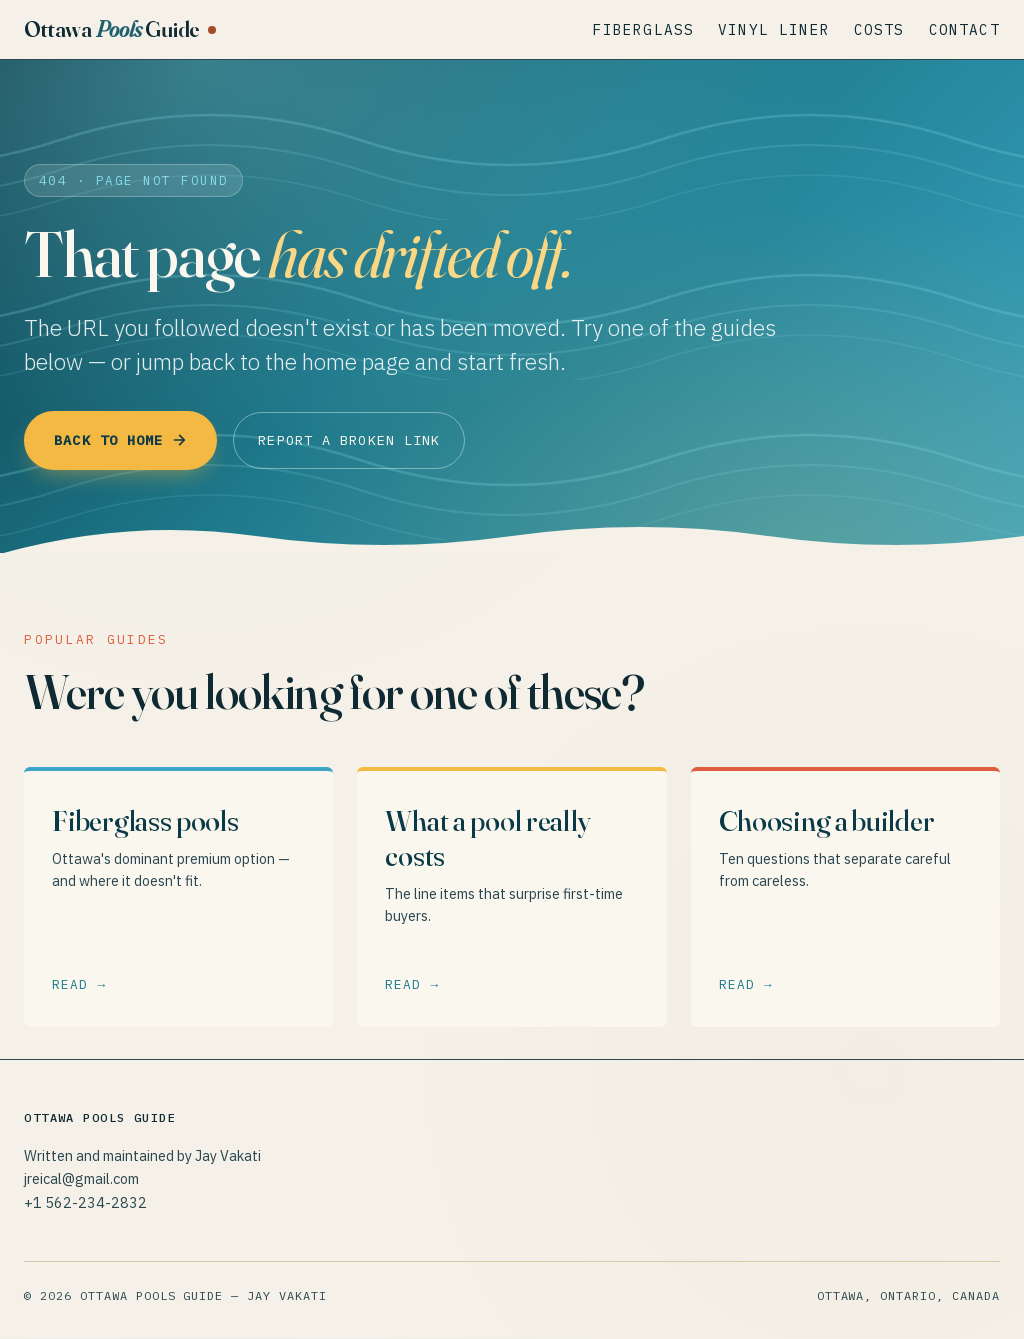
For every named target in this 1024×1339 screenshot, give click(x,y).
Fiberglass (644, 29)
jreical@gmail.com (81, 1180)
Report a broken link (372, 440)
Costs (879, 29)
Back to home (127, 440)
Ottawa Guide (112, 29)
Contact (964, 29)
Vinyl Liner (774, 29)
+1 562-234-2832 (85, 1203)
